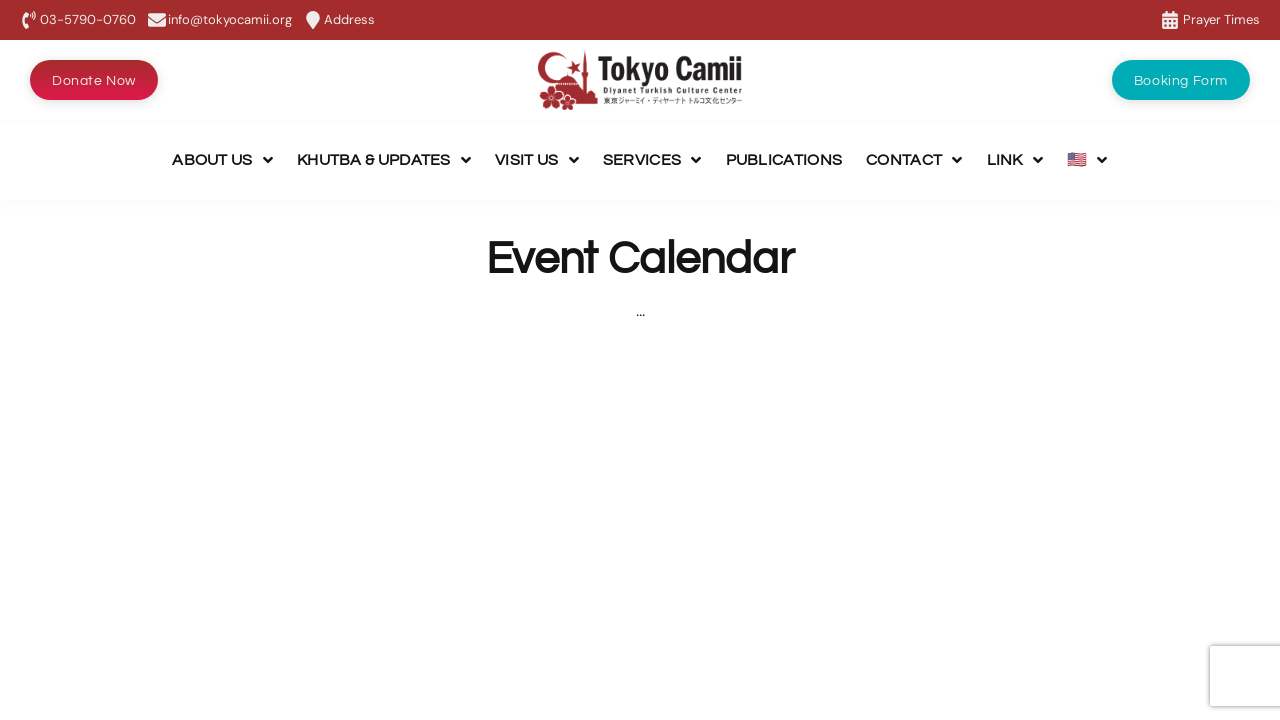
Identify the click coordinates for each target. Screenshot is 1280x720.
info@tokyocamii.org (230, 19)
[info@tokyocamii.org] (157, 20)
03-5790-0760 (88, 19)
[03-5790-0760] (29, 20)
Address (349, 19)
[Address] (313, 20)
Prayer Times (1221, 19)
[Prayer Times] (1170, 20)
